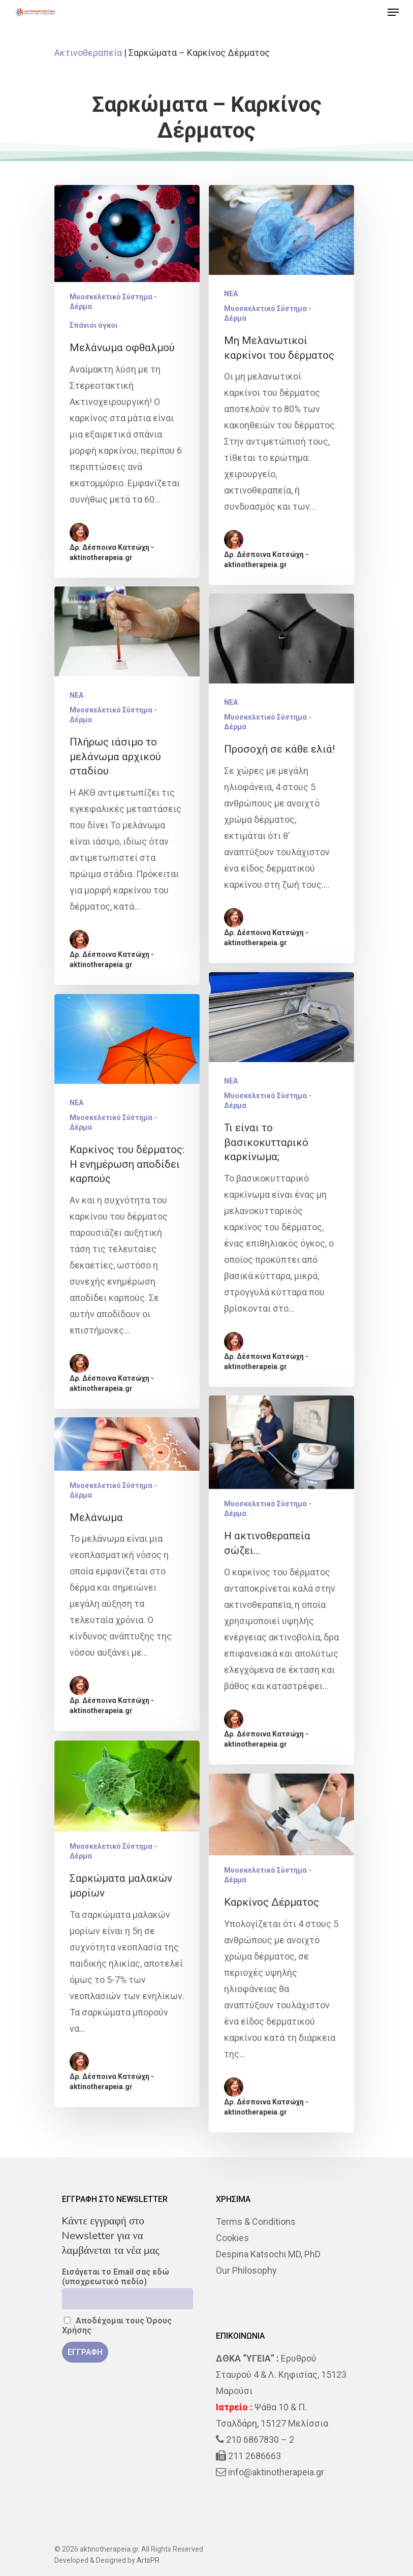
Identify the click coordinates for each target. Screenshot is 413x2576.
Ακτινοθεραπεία (88, 52)
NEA (231, 294)
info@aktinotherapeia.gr (276, 2472)
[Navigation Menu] (393, 12)
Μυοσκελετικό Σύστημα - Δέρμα (113, 302)
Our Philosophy (246, 2270)
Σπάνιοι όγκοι (94, 325)
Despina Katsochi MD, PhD (268, 2254)
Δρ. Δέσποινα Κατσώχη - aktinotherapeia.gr (112, 552)
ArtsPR (148, 2560)
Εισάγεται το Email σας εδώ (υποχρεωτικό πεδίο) (115, 2276)
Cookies (232, 2237)
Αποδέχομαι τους (117, 2325)
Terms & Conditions (256, 2221)
